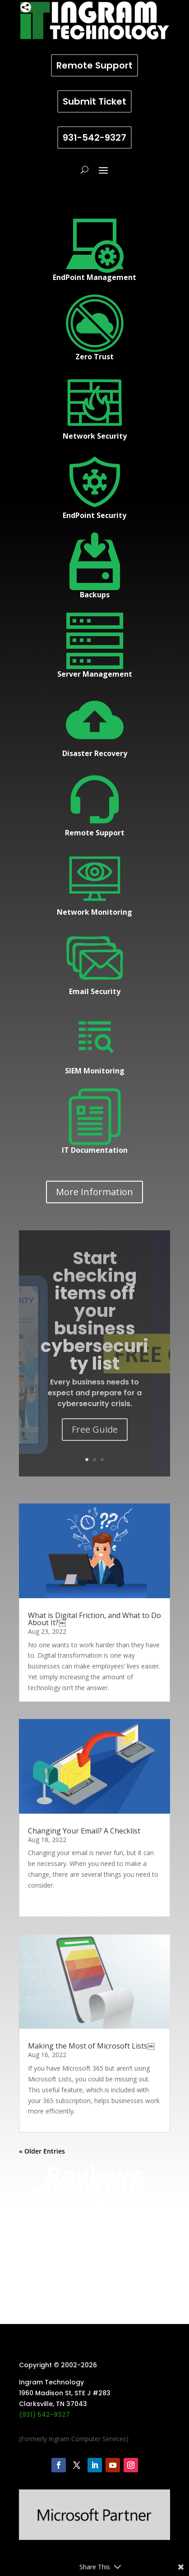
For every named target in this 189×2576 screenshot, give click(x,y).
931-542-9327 (94, 137)
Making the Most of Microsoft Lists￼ (91, 2159)
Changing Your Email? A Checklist (84, 1887)
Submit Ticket (94, 101)
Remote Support (94, 65)
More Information (94, 1192)
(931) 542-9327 (44, 2462)
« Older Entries (42, 2321)
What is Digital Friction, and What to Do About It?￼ (94, 1618)
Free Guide (95, 1429)
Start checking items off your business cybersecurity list (94, 1311)
